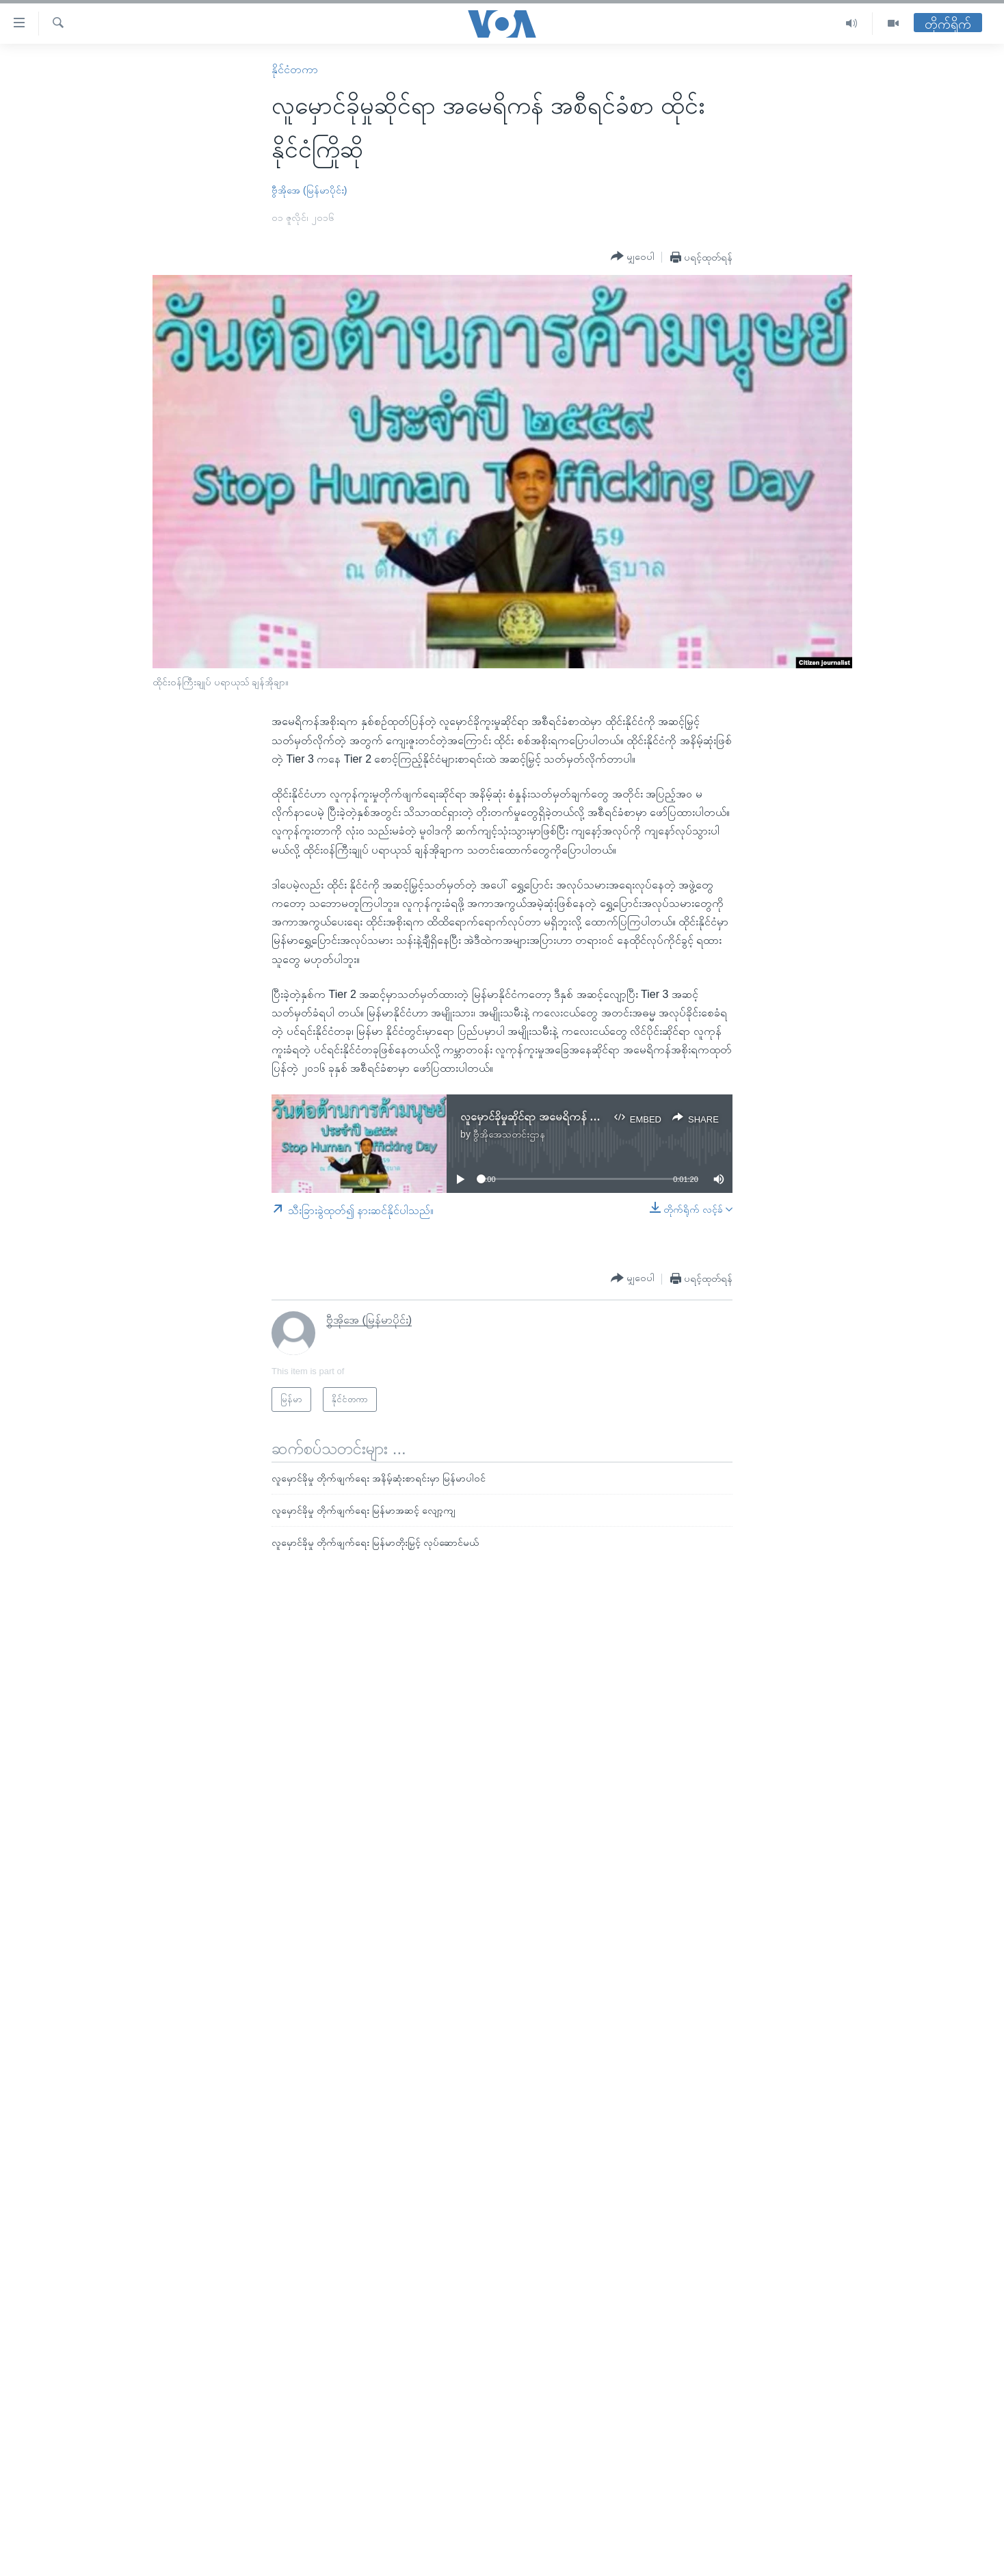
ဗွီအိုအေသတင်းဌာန (509, 1134)
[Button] (633, 256)
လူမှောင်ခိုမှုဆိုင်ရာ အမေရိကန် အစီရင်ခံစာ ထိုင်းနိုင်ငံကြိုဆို (581, 1116)
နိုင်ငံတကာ (295, 69)
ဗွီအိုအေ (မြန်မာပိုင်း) (309, 190)
